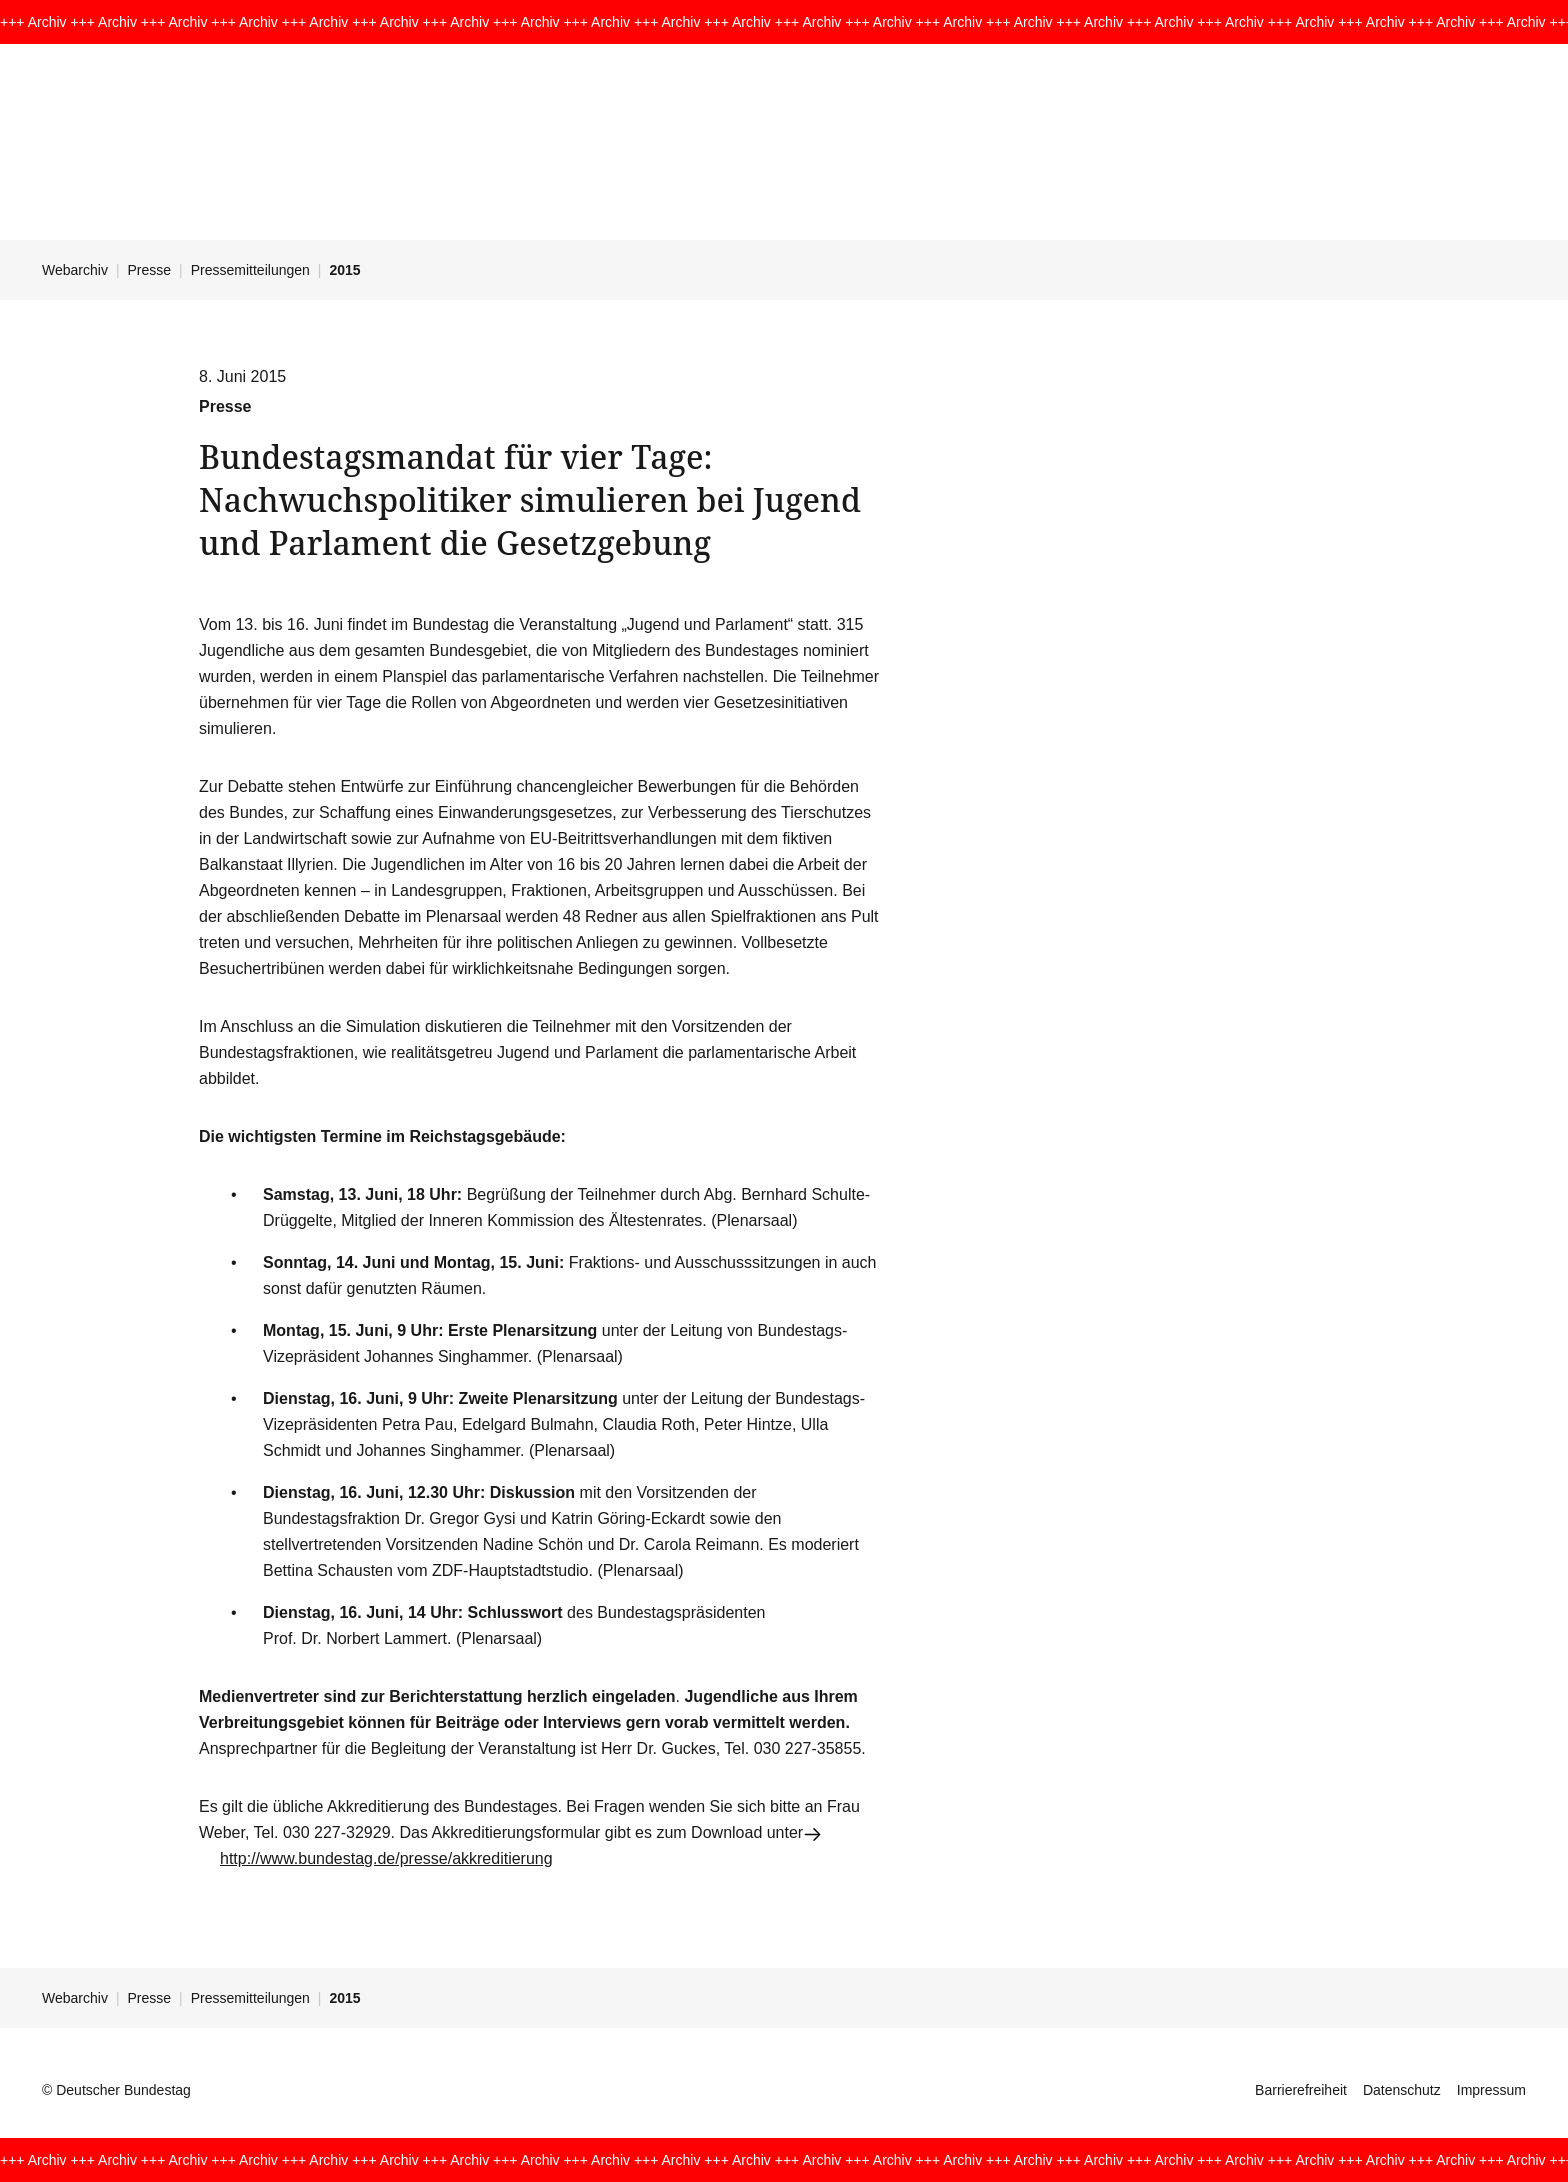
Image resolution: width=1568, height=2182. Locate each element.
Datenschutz (1402, 2090)
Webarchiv (75, 270)
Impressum (1491, 2090)
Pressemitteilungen (250, 270)
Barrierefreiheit (1301, 2090)
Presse (150, 270)
